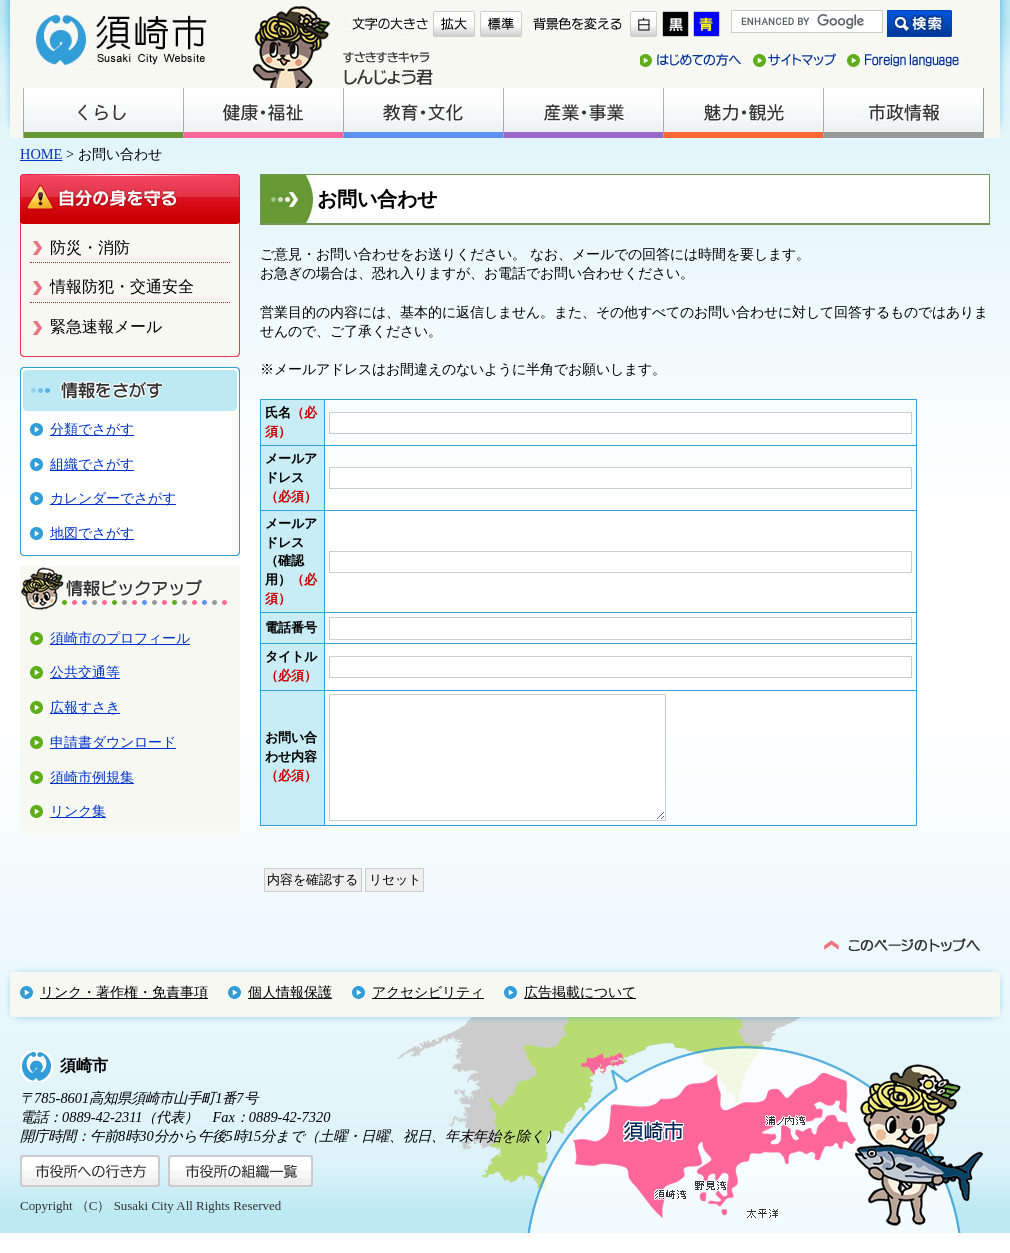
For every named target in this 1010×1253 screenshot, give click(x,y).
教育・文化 (423, 113)
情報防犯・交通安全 (122, 286)
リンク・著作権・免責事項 (124, 1012)
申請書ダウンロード (113, 742)
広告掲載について (580, 1012)
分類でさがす (92, 429)
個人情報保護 (290, 1012)
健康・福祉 (263, 113)
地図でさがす (92, 533)
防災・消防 (90, 247)
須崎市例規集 (92, 777)
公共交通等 (85, 672)
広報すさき (85, 707)
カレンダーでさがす (113, 498)
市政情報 (903, 113)
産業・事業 (583, 113)
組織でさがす (92, 464)
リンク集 (78, 811)
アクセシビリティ (428, 1012)
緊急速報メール (106, 326)
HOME (41, 154)
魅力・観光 (743, 113)
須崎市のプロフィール (120, 638)
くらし (103, 113)
